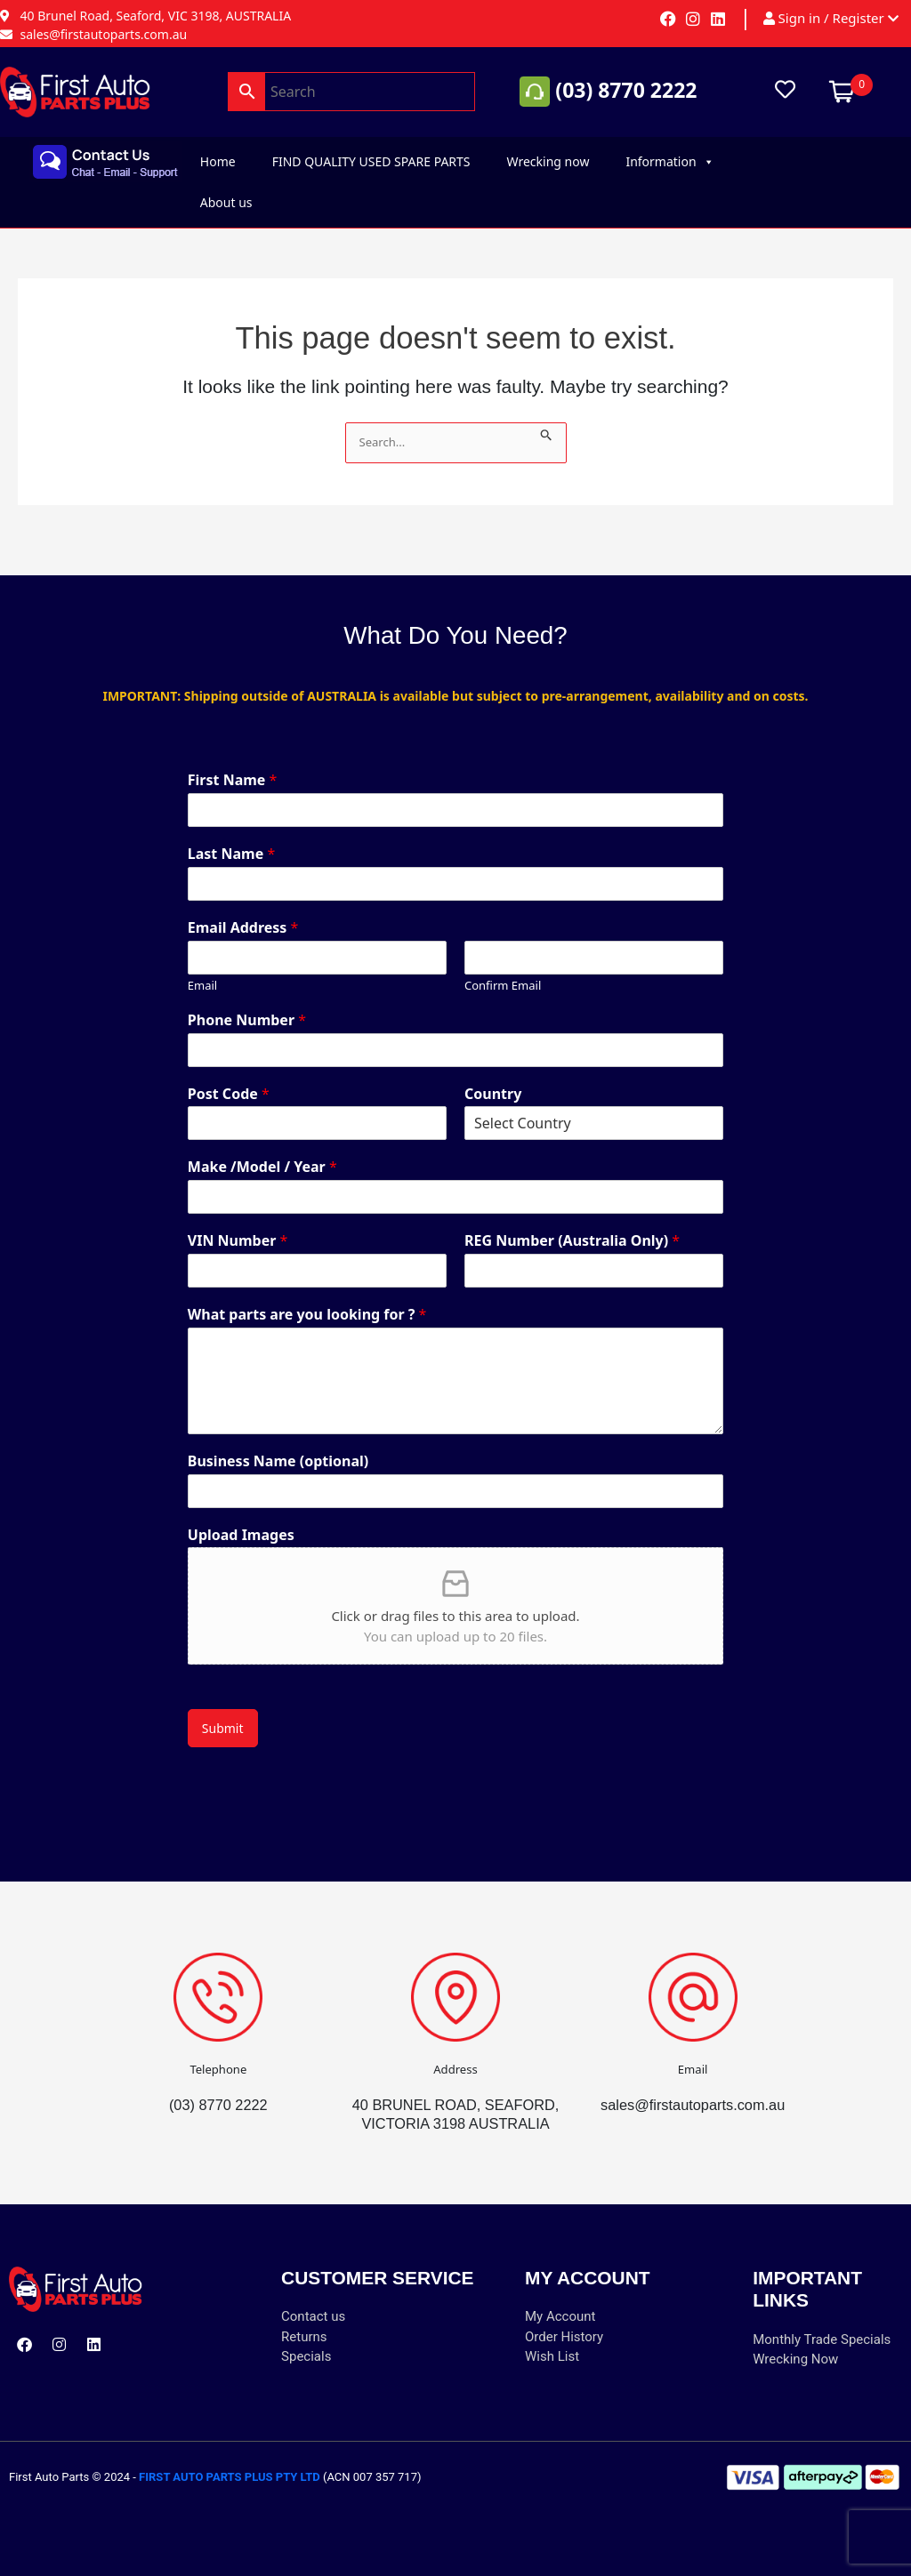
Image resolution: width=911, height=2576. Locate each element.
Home (218, 161)
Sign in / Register (831, 18)
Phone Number (247, 1001)
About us (226, 202)
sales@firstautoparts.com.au (693, 2086)
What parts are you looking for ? (307, 1296)
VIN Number (238, 1222)
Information (669, 161)
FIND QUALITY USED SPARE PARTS (371, 161)
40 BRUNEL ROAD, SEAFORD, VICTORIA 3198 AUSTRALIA (455, 2104)
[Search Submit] (552, 431)
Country (492, 1075)
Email (202, 967)
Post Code (229, 1075)
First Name (233, 761)
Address (455, 2050)
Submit (223, 1709)
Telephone (218, 2050)
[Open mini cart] (841, 90)
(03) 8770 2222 (626, 90)
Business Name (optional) (278, 1442)
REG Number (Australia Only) (572, 1222)
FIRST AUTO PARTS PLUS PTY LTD (229, 2477)
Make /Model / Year (262, 1148)
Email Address (243, 909)
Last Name (231, 835)
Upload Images (241, 1516)
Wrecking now (548, 161)
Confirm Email (502, 967)
